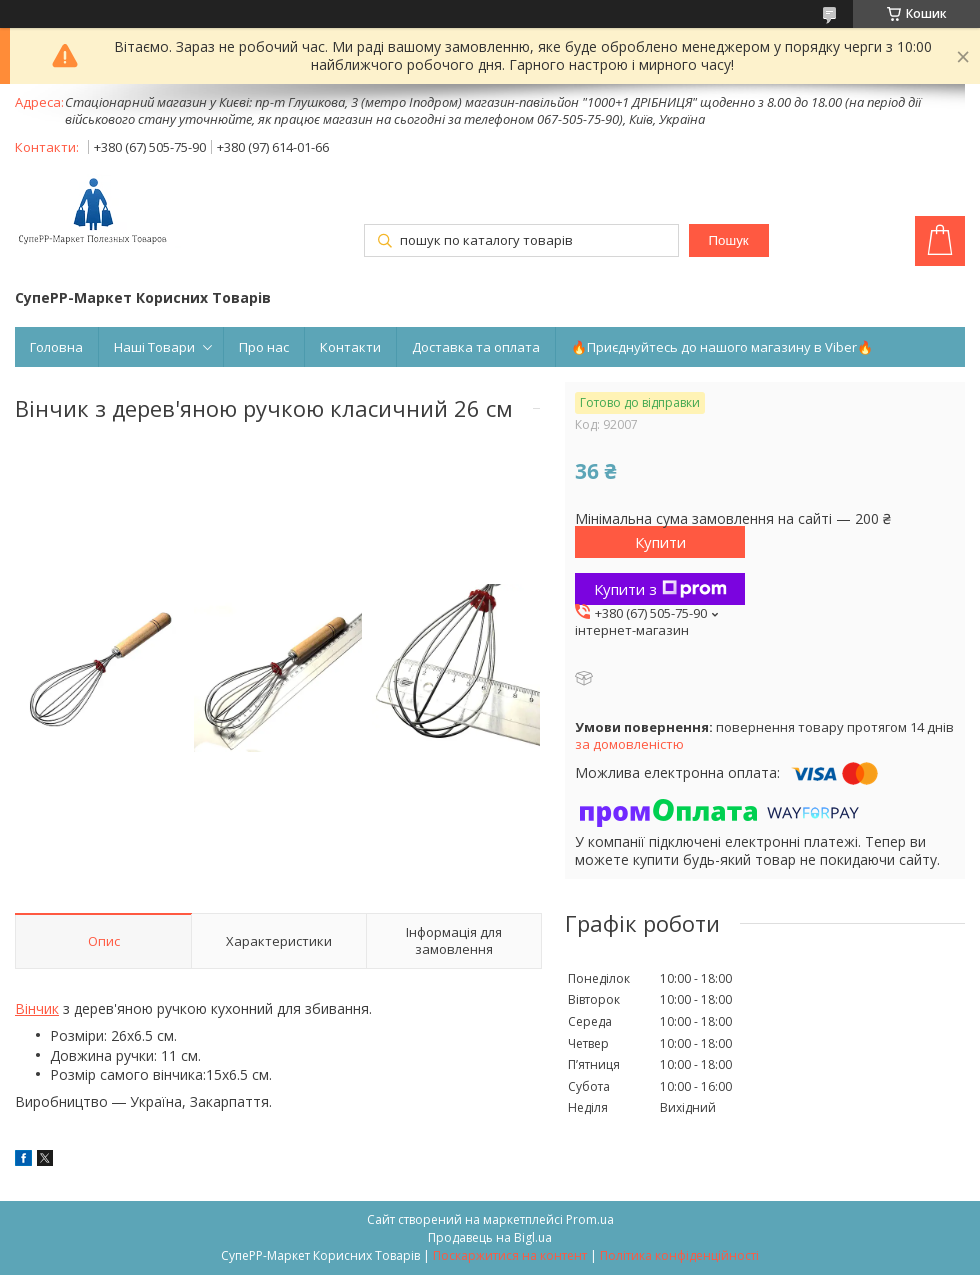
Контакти (350, 347)
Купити (660, 542)
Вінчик (37, 1008)
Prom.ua (590, 1219)
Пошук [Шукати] (728, 240)
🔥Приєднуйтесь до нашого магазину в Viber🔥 (722, 347)
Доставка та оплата (476, 347)
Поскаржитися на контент (510, 1255)
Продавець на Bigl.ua (490, 1237)
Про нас (264, 347)
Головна (56, 347)
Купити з (660, 589)
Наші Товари (154, 347)
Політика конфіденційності (679, 1255)
